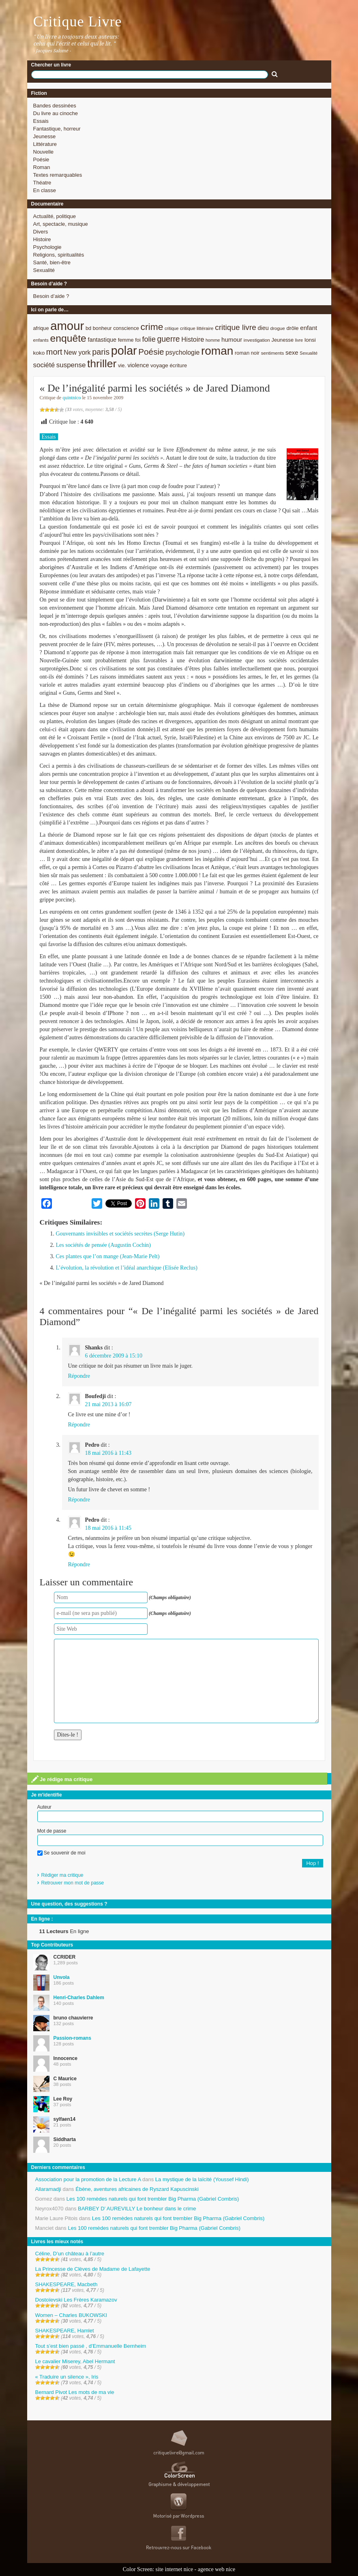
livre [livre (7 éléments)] (299, 340)
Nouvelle (43, 152)
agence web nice (217, 2569)
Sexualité (44, 270)
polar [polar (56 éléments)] (124, 350)
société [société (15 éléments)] (44, 365)
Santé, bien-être (52, 262)
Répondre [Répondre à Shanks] (79, 1376)
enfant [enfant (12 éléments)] (308, 327)
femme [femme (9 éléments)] (126, 340)
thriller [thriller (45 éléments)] (101, 364)
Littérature (45, 144)
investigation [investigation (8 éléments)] (257, 340)
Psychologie (47, 247)
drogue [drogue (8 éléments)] (277, 328)
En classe (44, 190)
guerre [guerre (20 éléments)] (168, 338)
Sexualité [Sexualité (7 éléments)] (308, 353)
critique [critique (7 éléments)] (171, 328)
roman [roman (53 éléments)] (217, 351)
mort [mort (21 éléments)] (54, 351)
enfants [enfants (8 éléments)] (41, 340)
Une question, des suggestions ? (69, 1904)
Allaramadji (48, 2189)
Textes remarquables (57, 175)
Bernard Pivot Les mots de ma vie (74, 2392)
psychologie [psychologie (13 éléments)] (182, 352)
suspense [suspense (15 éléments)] (71, 365)
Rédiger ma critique (62, 1875)
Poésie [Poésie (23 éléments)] (151, 351)
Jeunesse (44, 136)
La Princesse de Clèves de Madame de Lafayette (92, 2269)
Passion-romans (72, 2038)
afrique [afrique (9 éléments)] (41, 328)
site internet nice (174, 2569)
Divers (40, 232)
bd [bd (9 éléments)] (88, 328)
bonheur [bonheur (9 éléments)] (102, 328)
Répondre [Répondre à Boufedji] (79, 1425)
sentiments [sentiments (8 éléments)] (272, 352)
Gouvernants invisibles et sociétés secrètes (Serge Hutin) (120, 1234)
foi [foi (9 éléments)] (137, 340)
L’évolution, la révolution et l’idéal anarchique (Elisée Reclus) (126, 1268)
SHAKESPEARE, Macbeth (66, 2284)
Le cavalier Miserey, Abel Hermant (75, 2361)
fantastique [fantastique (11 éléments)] (102, 339)
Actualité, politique (54, 216)
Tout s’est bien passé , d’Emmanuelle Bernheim (90, 2346)
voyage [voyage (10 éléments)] (159, 365)
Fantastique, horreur (57, 129)
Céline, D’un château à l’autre (70, 2254)
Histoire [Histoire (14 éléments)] (192, 339)
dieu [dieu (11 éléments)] (262, 328)
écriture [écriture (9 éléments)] (178, 365)
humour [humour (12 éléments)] (231, 339)
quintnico (71, 397)
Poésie (41, 159)
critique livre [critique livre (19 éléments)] (235, 327)
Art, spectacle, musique (60, 224)
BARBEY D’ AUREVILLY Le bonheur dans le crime (137, 2209)
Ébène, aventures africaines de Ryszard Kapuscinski (137, 2189)
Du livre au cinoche (55, 113)
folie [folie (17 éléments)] (148, 339)
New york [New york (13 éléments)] (77, 352)
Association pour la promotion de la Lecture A (88, 2179)
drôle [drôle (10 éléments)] (292, 328)
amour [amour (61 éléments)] (67, 325)
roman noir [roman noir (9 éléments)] (247, 353)
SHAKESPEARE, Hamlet (64, 2331)
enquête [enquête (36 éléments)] (68, 338)
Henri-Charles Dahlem (79, 1997)
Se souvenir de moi (61, 1853)
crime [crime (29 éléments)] (152, 326)
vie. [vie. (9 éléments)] (122, 365)
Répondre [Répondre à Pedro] (79, 1500)
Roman (41, 167)
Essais (41, 121)
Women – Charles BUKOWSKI (71, 2315)
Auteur (44, 1807)
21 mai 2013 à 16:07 (108, 1404)
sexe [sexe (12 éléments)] (291, 352)
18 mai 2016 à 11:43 (108, 1453)
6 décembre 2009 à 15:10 (114, 1356)
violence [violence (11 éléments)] (138, 365)
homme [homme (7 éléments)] (213, 340)
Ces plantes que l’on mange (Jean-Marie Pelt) (108, 1256)
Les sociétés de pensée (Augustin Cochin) (103, 1245)
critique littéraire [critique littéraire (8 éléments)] (197, 328)
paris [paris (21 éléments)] (100, 351)
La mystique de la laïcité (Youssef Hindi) (202, 2179)
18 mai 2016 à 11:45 (108, 1528)
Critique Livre (77, 21)
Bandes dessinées (54, 106)
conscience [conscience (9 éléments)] (126, 328)
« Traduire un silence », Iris (67, 2377)
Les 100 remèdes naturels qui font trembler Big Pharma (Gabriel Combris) (152, 2199)
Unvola (62, 1977)
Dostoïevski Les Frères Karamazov (76, 2300)
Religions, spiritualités (58, 255)
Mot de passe (51, 1831)
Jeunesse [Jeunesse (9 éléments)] (283, 340)
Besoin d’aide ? (51, 296)
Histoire (42, 239)
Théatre (42, 183)
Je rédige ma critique (62, 1779)
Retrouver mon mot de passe (72, 1883)
